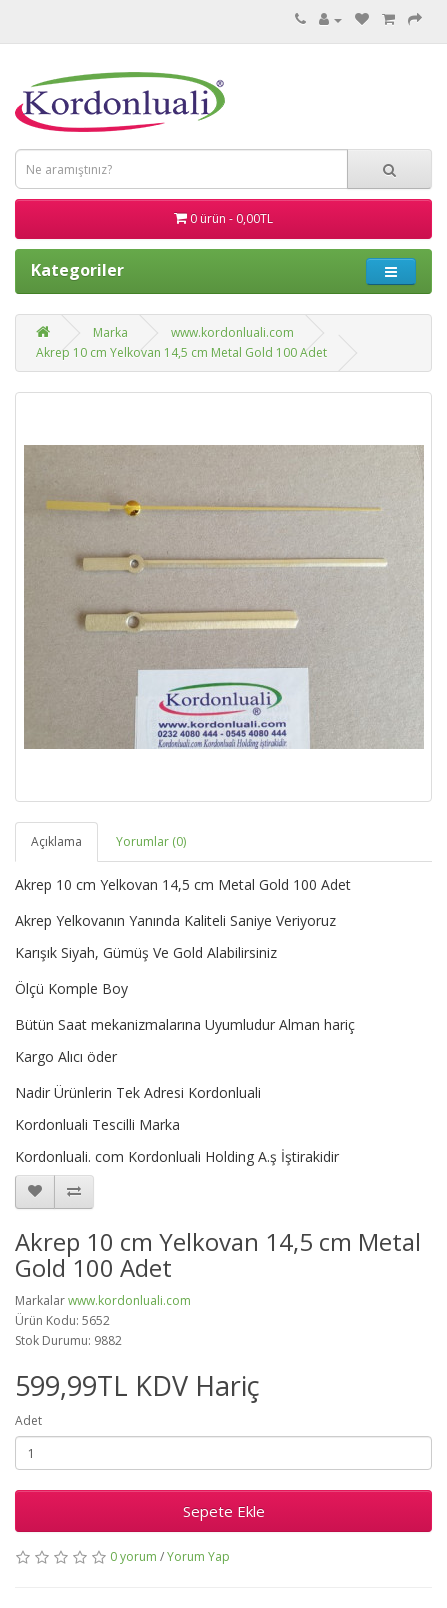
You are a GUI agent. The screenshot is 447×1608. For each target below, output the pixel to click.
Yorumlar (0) (151, 841)
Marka (110, 332)
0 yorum (133, 1556)
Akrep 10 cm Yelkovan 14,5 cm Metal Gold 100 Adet (181, 352)
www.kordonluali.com (232, 332)
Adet (28, 1420)
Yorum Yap (198, 1556)
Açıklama (56, 841)
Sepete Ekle (224, 1511)
